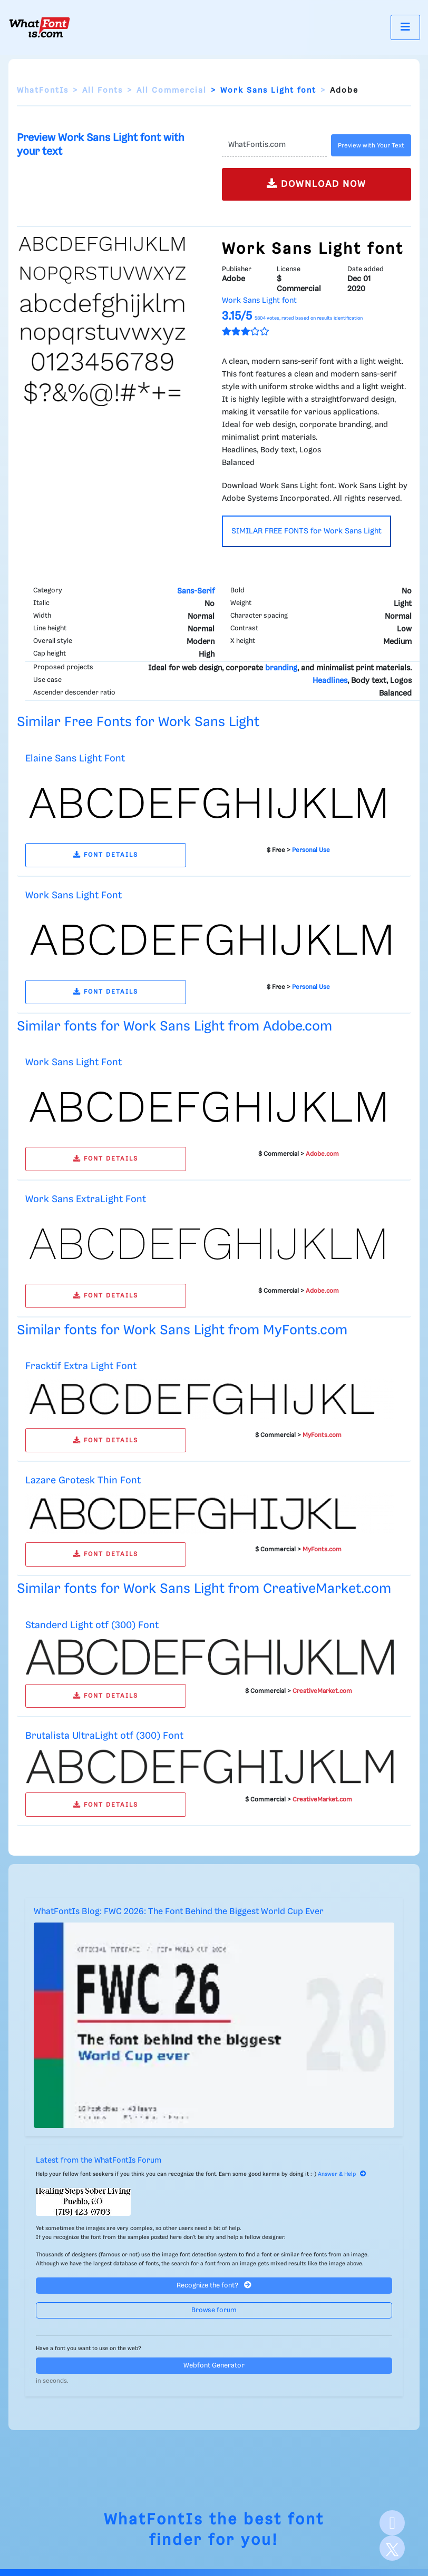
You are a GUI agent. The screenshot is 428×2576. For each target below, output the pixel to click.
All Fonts (102, 90)
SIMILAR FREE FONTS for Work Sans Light (306, 531)
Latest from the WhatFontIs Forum (98, 2160)
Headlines (330, 681)
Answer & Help (342, 2174)
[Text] (274, 145)
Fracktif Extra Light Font (81, 1366)
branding (281, 668)
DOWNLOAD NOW (316, 183)
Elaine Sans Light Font (75, 759)
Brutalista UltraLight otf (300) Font (104, 1736)
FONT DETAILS (105, 854)
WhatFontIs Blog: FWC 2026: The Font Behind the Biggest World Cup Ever (179, 1911)
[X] (392, 2548)
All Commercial (172, 90)
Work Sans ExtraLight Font (85, 1199)
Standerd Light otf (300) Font (92, 1625)
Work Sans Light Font (73, 895)
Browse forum (214, 2310)
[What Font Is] (39, 27)
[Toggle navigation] (405, 27)
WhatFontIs (43, 90)
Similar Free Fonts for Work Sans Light (138, 722)
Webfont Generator (214, 2365)
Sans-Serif (196, 591)
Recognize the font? (214, 2285)
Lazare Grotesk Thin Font (83, 1480)
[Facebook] (392, 2522)
